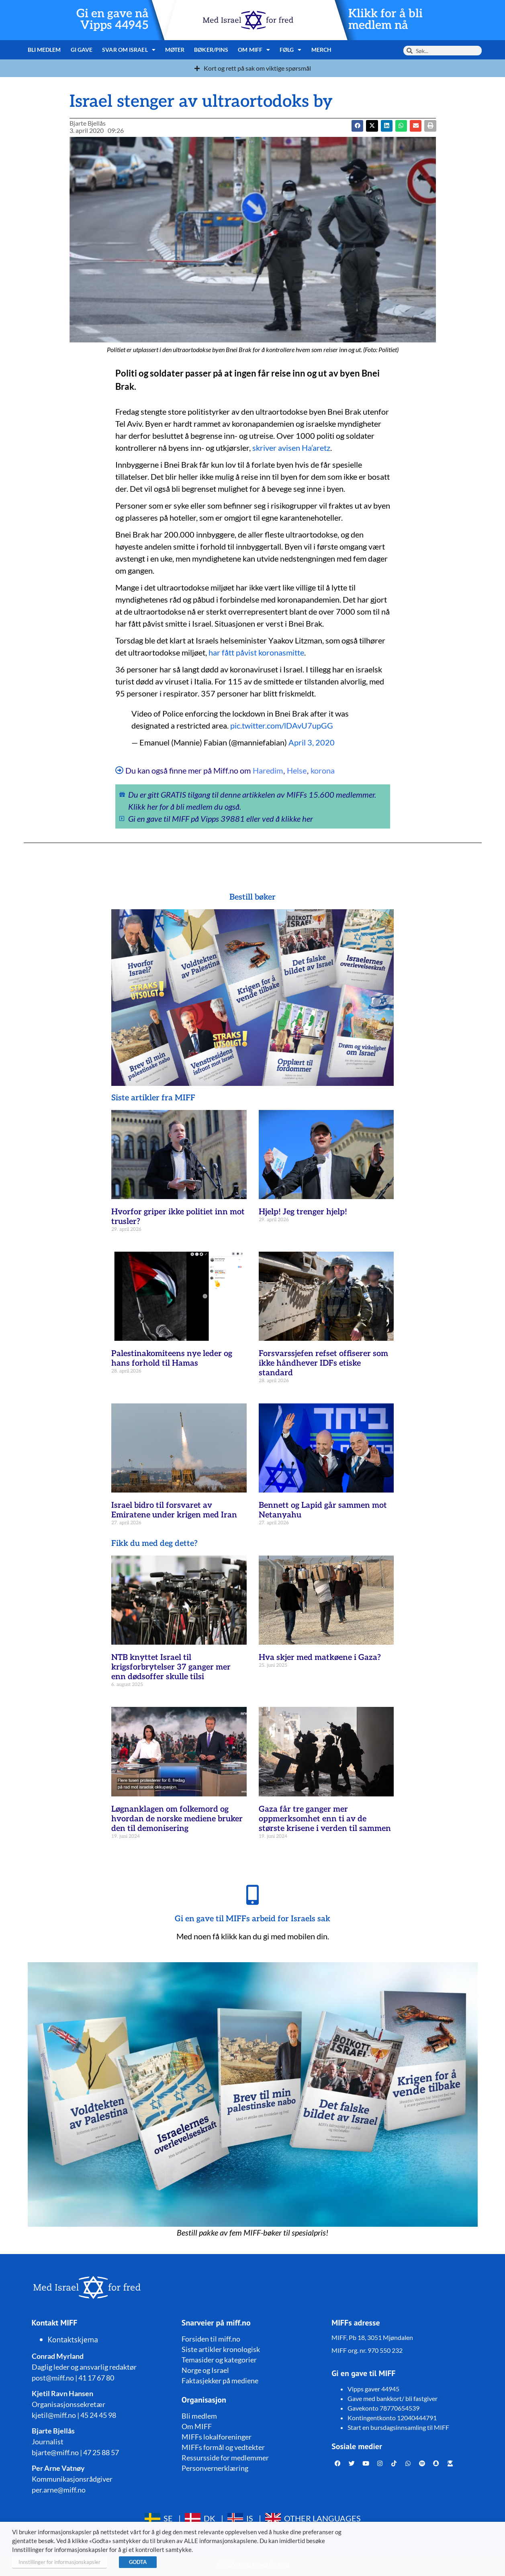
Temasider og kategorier (219, 2359)
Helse (297, 770)
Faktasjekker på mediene (220, 2380)
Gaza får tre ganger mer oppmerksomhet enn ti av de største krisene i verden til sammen (325, 1818)
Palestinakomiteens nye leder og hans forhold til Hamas (171, 1358)
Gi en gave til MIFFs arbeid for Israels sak (252, 1919)
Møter (175, 49)
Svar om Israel (128, 49)
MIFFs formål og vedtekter (223, 2447)
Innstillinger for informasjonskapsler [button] (59, 2562)
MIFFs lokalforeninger (216, 2436)
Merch (321, 49)
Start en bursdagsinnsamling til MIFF (398, 2427)
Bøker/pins (211, 49)
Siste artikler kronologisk (221, 2349)
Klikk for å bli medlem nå (385, 20)
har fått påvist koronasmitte (256, 652)
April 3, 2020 (311, 742)
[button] (372, 126)
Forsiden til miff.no (211, 2338)
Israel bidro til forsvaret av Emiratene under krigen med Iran (174, 1510)
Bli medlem (44, 49)
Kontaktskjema (73, 2339)
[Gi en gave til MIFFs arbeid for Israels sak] (253, 1895)
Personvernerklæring (215, 2468)
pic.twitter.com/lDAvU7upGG (281, 725)
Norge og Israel (205, 2370)
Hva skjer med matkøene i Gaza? (320, 1657)
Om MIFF (254, 49)
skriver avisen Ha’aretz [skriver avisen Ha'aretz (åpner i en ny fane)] (291, 447)
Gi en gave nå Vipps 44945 (112, 20)
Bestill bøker (252, 897)
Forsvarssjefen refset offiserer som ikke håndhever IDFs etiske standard (323, 1363)
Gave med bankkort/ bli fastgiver (393, 2398)
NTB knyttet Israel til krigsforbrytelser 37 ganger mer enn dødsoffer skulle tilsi (171, 1667)
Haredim (268, 770)
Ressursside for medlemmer (225, 2457)
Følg (291, 49)
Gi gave (82, 49)
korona (323, 770)
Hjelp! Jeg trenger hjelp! (303, 1212)
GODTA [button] (138, 2562)
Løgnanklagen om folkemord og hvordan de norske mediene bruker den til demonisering (177, 1818)
